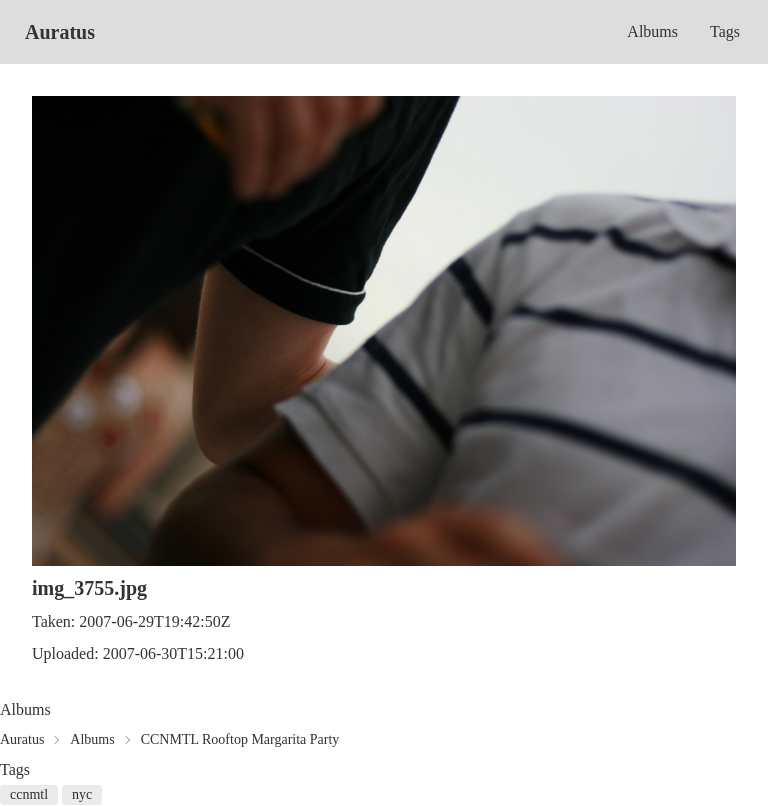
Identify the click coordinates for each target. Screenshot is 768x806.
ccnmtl (29, 794)
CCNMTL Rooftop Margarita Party (240, 739)
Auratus (60, 32)
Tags (725, 31)
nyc (82, 794)
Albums (652, 31)
